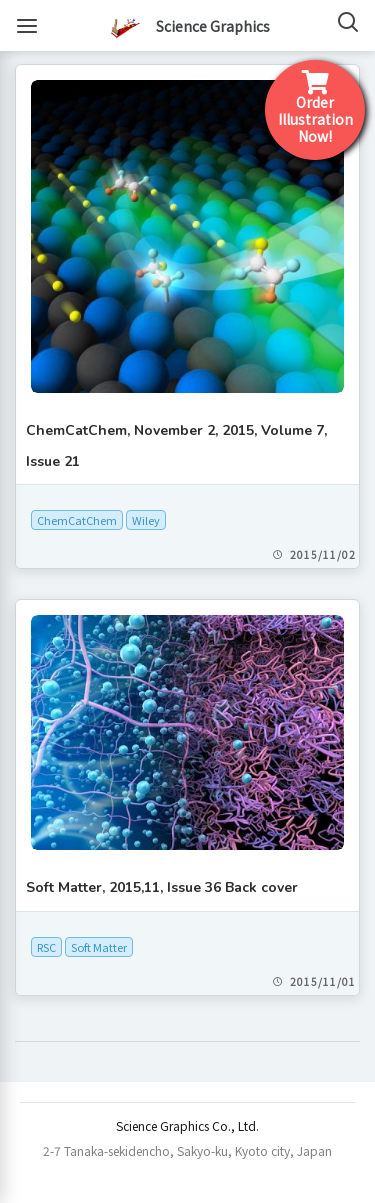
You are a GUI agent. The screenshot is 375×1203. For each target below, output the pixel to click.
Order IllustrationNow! (315, 108)
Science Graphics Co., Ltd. (187, 1125)
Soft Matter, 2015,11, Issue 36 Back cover (162, 887)
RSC (46, 947)
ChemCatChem (77, 520)
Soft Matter (99, 947)
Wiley (146, 520)
